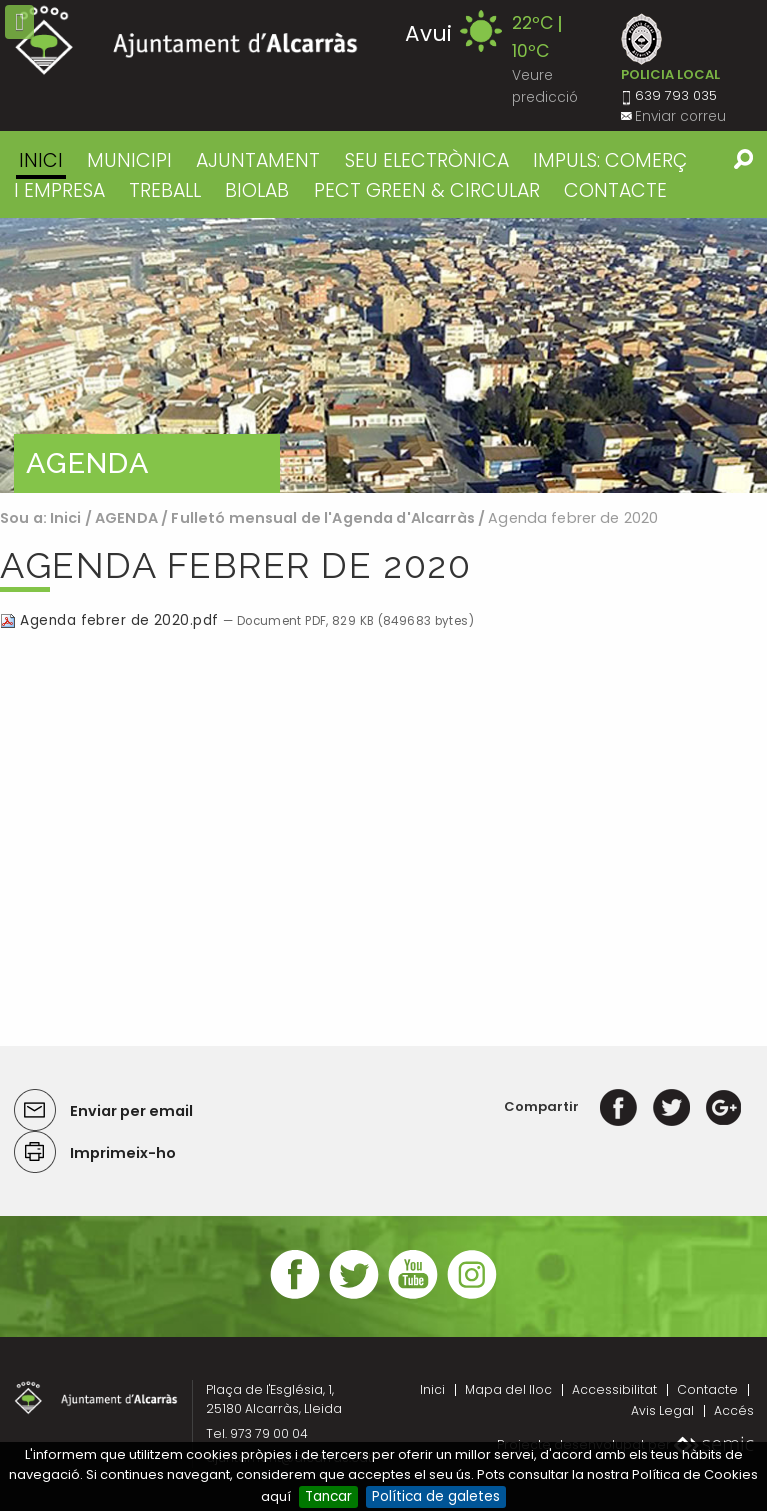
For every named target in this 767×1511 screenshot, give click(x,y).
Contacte (707, 1389)
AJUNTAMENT (258, 160)
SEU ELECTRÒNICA (427, 160)
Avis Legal (662, 1410)
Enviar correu (680, 116)
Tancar (328, 1496)
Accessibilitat (614, 1389)
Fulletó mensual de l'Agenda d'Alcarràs (324, 518)
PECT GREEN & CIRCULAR (427, 190)
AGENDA (126, 518)
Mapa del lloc (508, 1389)
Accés (734, 1410)
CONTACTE (615, 190)
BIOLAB (257, 190)
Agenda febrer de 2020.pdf (111, 620)
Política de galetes (436, 1496)
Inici (41, 160)
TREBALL (165, 190)
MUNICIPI (129, 160)
